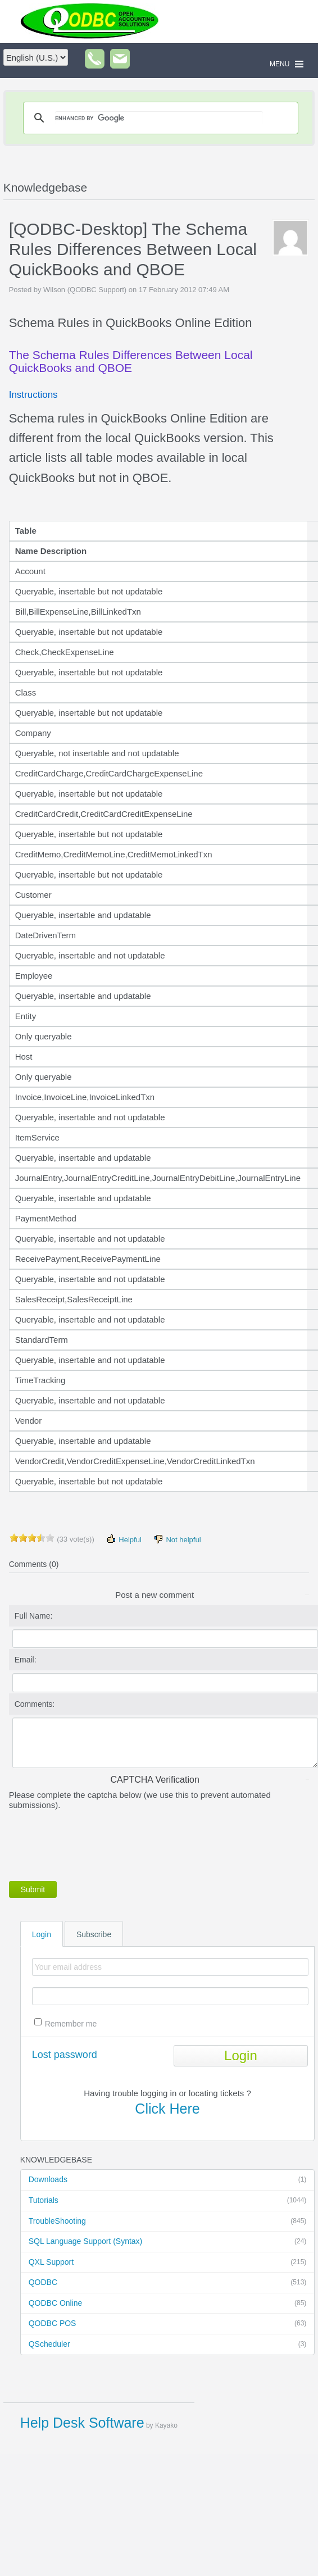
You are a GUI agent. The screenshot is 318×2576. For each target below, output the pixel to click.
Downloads (168, 2180)
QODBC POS (168, 2323)
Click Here (167, 2108)
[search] (159, 118)
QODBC (168, 2282)
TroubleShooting (168, 2221)
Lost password (64, 2054)
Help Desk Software (82, 2422)
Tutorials (168, 2200)
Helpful (124, 1539)
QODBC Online (168, 2303)
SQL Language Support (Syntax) (168, 2241)
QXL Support (168, 2262)
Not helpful (177, 1539)
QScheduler (168, 2344)
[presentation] (94, 1843)
